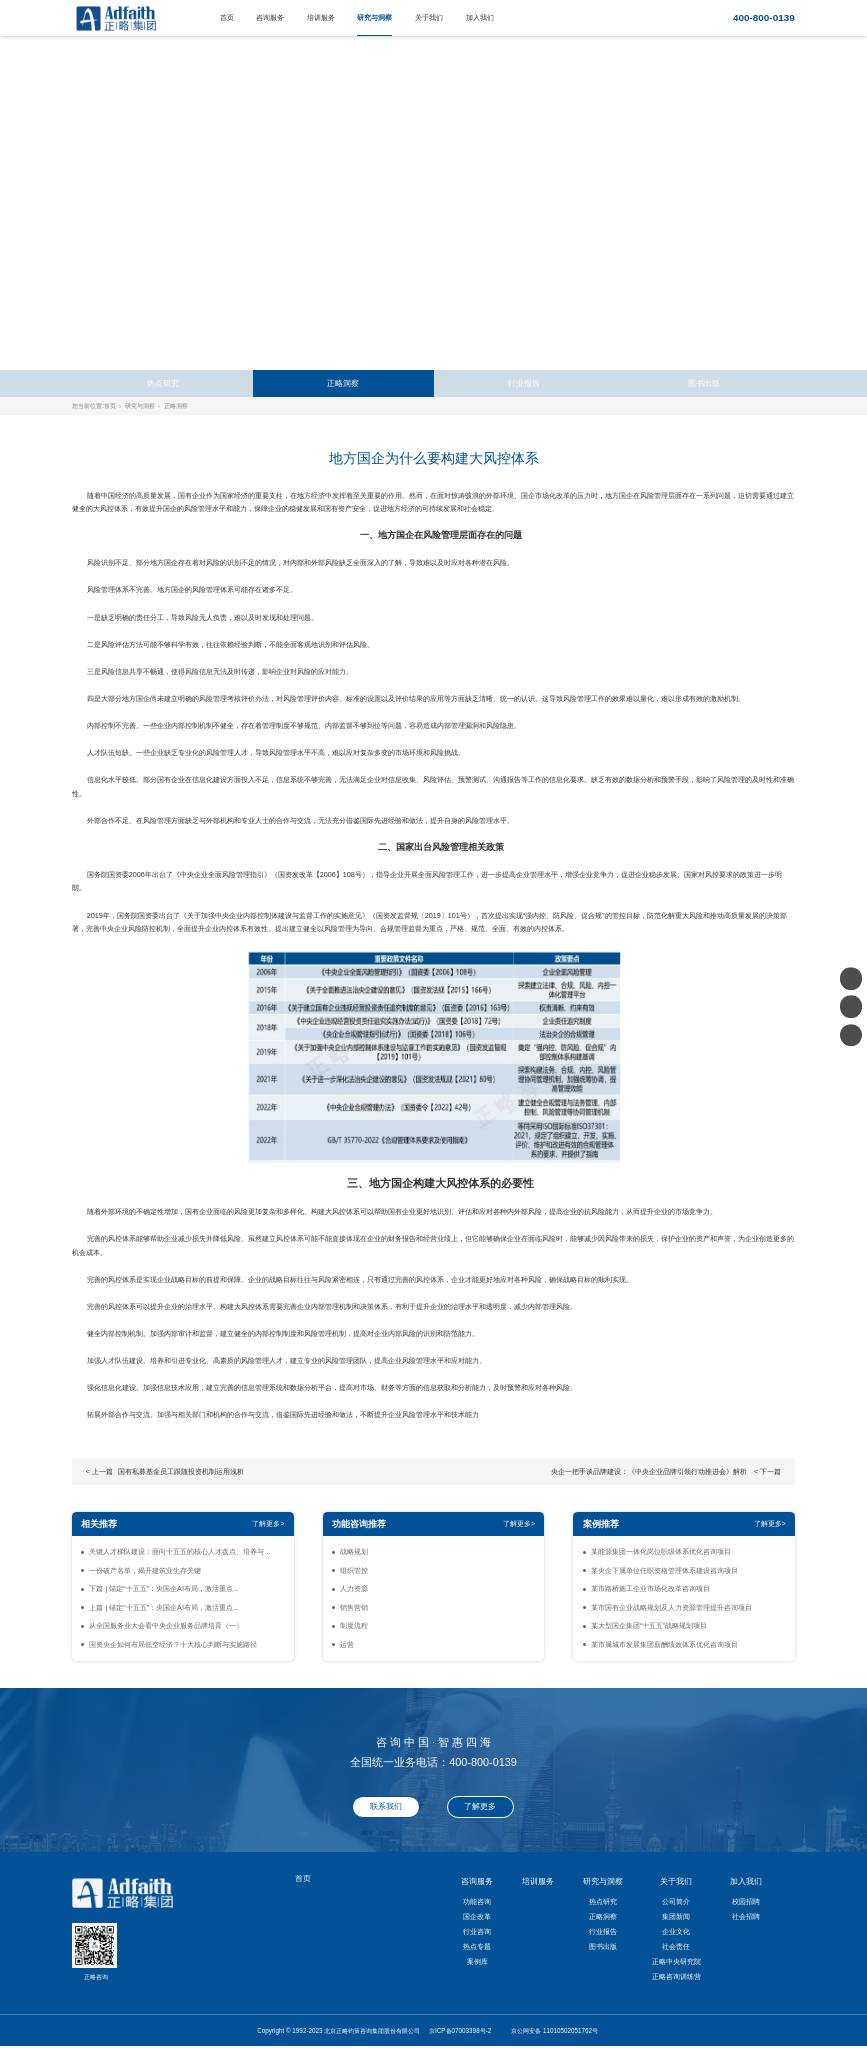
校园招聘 (746, 1901)
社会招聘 (746, 1916)
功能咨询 (477, 1901)
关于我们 (429, 17)
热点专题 (477, 1946)
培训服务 (321, 17)
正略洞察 (343, 383)
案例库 (477, 1961)
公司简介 (676, 1901)
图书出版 (704, 383)
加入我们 (480, 17)
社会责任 (676, 1946)
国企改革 (477, 1916)
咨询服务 (270, 17)
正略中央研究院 (676, 1961)
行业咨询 (477, 1931)
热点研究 (163, 383)
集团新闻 (676, 1916)
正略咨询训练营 (676, 1976)
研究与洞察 (374, 17)
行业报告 (524, 383)
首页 (227, 17)
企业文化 (676, 1931)
